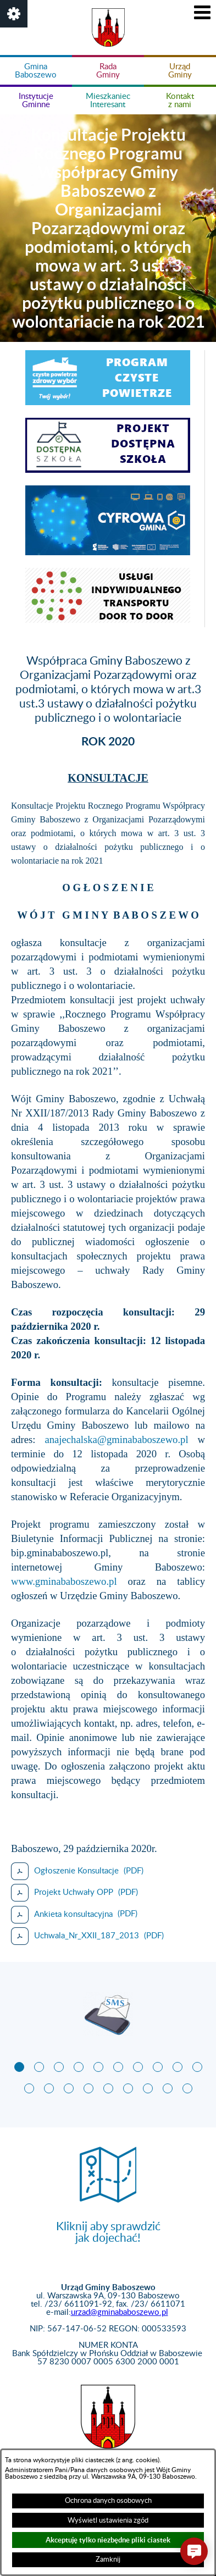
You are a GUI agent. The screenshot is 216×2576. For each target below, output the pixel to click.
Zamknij (108, 2559)
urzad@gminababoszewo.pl (119, 2312)
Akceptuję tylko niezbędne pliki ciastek (108, 2540)
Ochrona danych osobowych (108, 2501)
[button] (13, 13)
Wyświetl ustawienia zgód (108, 2520)
